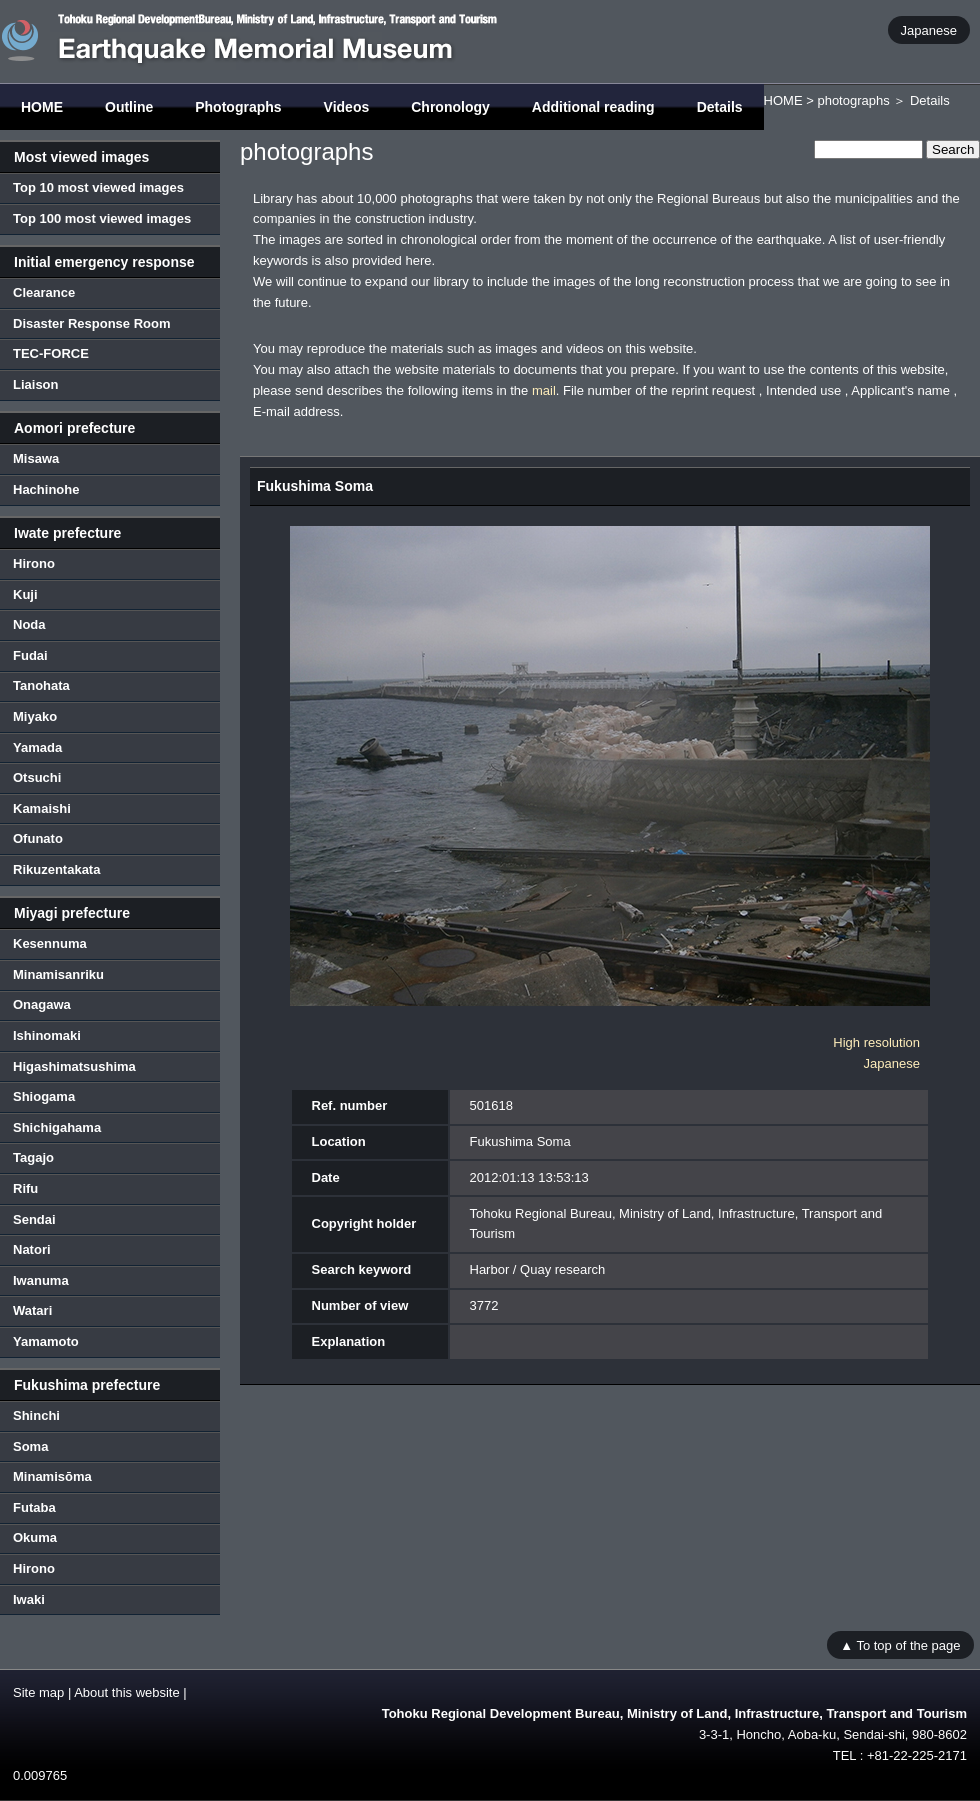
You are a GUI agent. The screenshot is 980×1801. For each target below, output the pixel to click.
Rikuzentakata (56, 869)
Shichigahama (57, 1127)
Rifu (25, 1188)
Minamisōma (52, 1476)
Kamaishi (42, 808)
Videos (347, 107)
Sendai (34, 1219)
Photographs (238, 107)
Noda (29, 624)
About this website (127, 1692)
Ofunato (38, 838)
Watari (32, 1310)
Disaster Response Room (92, 323)
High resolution (876, 1042)
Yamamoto (46, 1341)
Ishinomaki (47, 1035)
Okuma (35, 1537)
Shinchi (36, 1415)
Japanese (929, 29)
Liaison (36, 384)
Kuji (25, 594)
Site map (38, 1692)
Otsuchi (37, 777)
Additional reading (593, 107)
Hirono (34, 563)
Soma (30, 1446)
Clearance (44, 292)
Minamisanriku (58, 974)
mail (544, 390)
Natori (32, 1249)
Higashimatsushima (74, 1066)
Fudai (30, 655)
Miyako (35, 716)
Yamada (37, 747)
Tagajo (33, 1157)
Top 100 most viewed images (102, 218)
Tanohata (41, 685)
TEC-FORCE (51, 353)
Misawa (36, 458)
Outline (129, 107)
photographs (853, 100)
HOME (42, 107)
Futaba (34, 1507)
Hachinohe (46, 489)
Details (720, 107)
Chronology (450, 107)
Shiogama (44, 1096)
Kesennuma (50, 943)
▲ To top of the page (900, 1644)
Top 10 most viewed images (98, 187)
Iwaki (29, 1599)
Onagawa (42, 1004)
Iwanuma (41, 1280)
